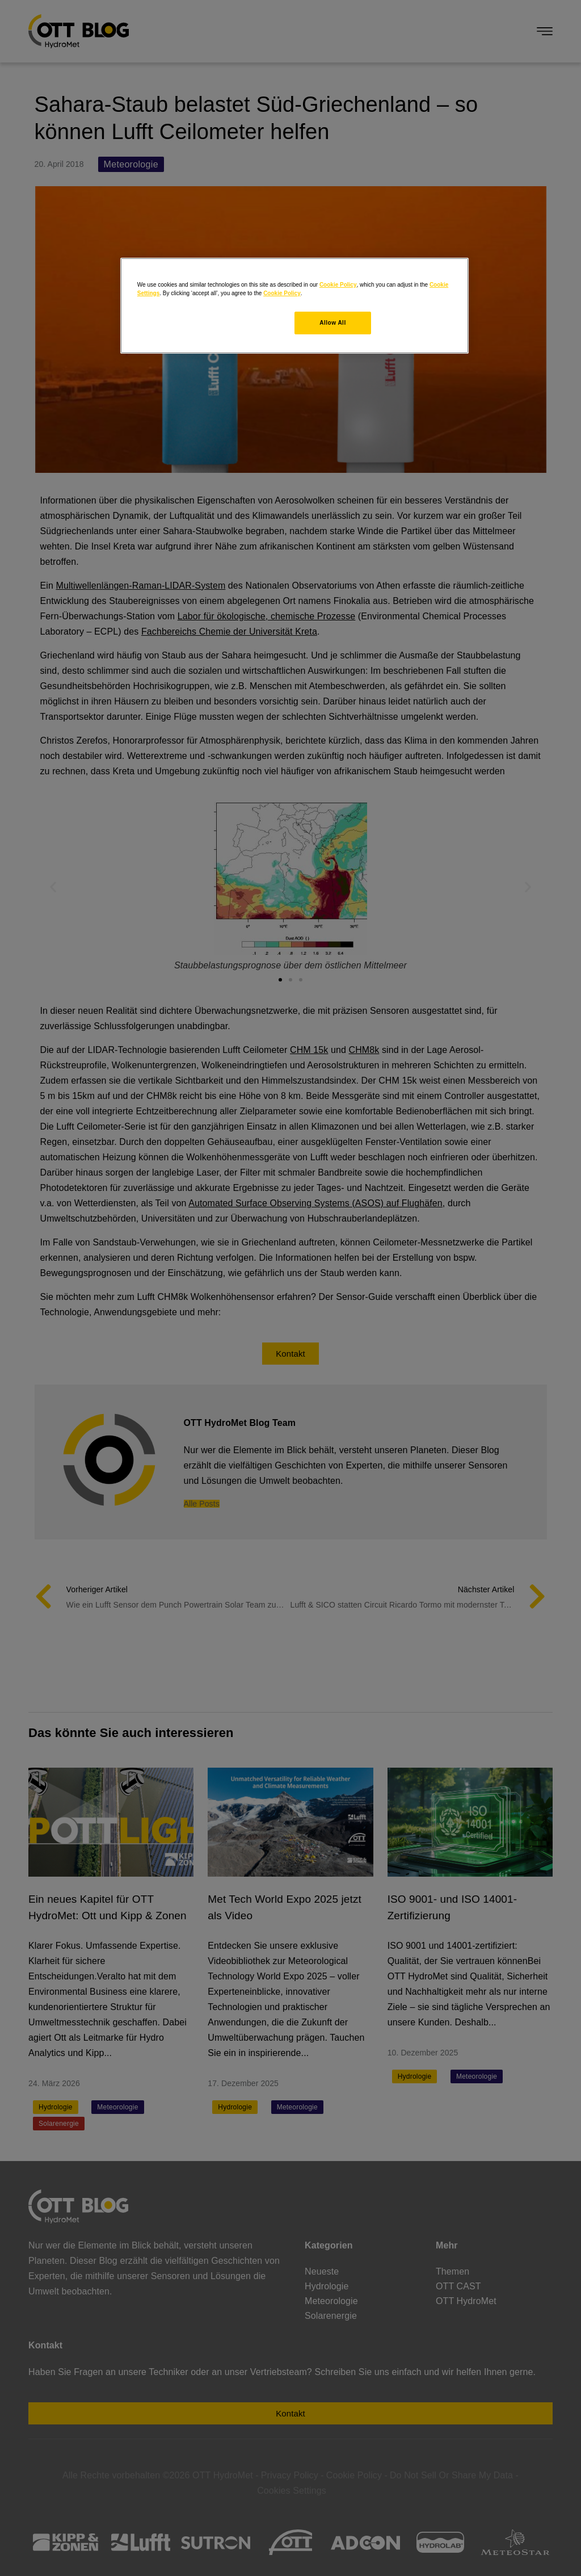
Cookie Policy (338, 285)
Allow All (332, 323)
